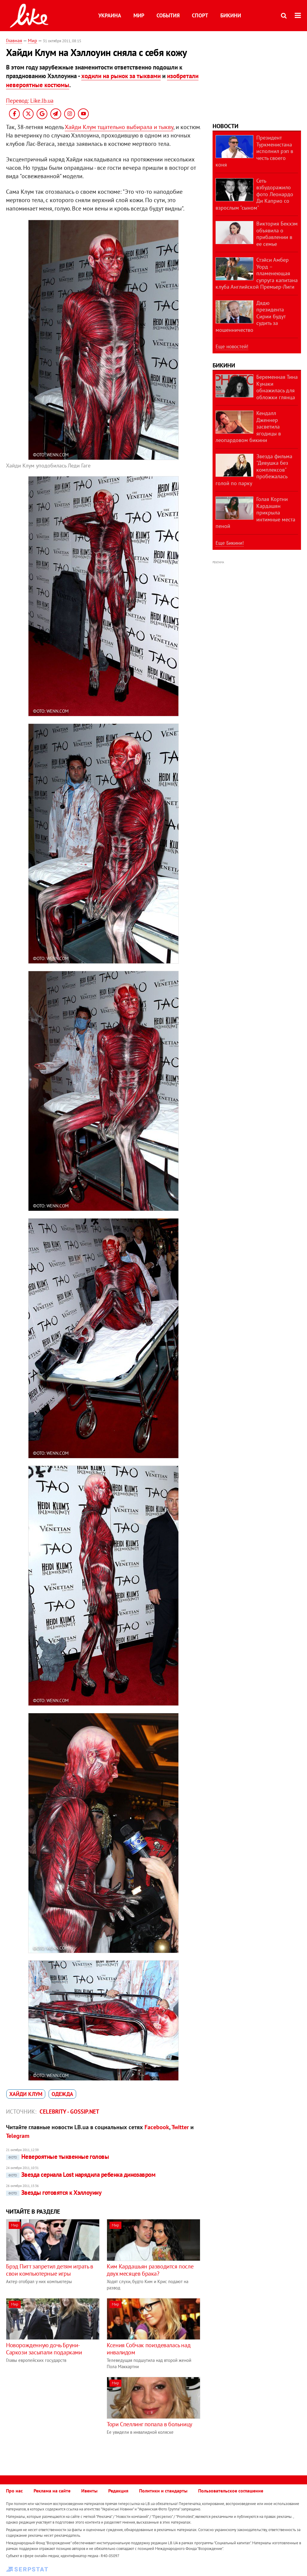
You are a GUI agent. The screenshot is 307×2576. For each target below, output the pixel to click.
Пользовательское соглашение (230, 2491)
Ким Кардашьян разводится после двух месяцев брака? (150, 2269)
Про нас (14, 2491)
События (168, 15)
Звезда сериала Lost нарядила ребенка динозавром (80, 2175)
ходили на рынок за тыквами (121, 76)
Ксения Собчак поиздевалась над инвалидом (148, 2348)
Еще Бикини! (230, 543)
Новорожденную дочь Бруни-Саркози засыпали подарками (44, 2348)
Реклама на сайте (52, 2491)
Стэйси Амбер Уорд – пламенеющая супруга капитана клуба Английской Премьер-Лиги (257, 273)
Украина (109, 15)
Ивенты (89, 2491)
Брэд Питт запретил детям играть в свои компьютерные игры (49, 2269)
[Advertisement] (56, 2419)
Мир (138, 15)
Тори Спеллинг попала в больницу (149, 2424)
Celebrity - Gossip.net (69, 2111)
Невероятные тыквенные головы (57, 2157)
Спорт (200, 15)
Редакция (118, 2491)
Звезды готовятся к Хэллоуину (53, 2192)
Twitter (180, 2127)
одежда (62, 2094)
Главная (14, 40)
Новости (225, 126)
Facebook (157, 2127)
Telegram (17, 2136)
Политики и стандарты (163, 2491)
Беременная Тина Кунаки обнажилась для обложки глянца (277, 387)
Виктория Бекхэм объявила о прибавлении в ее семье (277, 233)
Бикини (230, 15)
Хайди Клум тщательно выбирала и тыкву (119, 127)
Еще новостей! (232, 346)
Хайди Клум (25, 2094)
